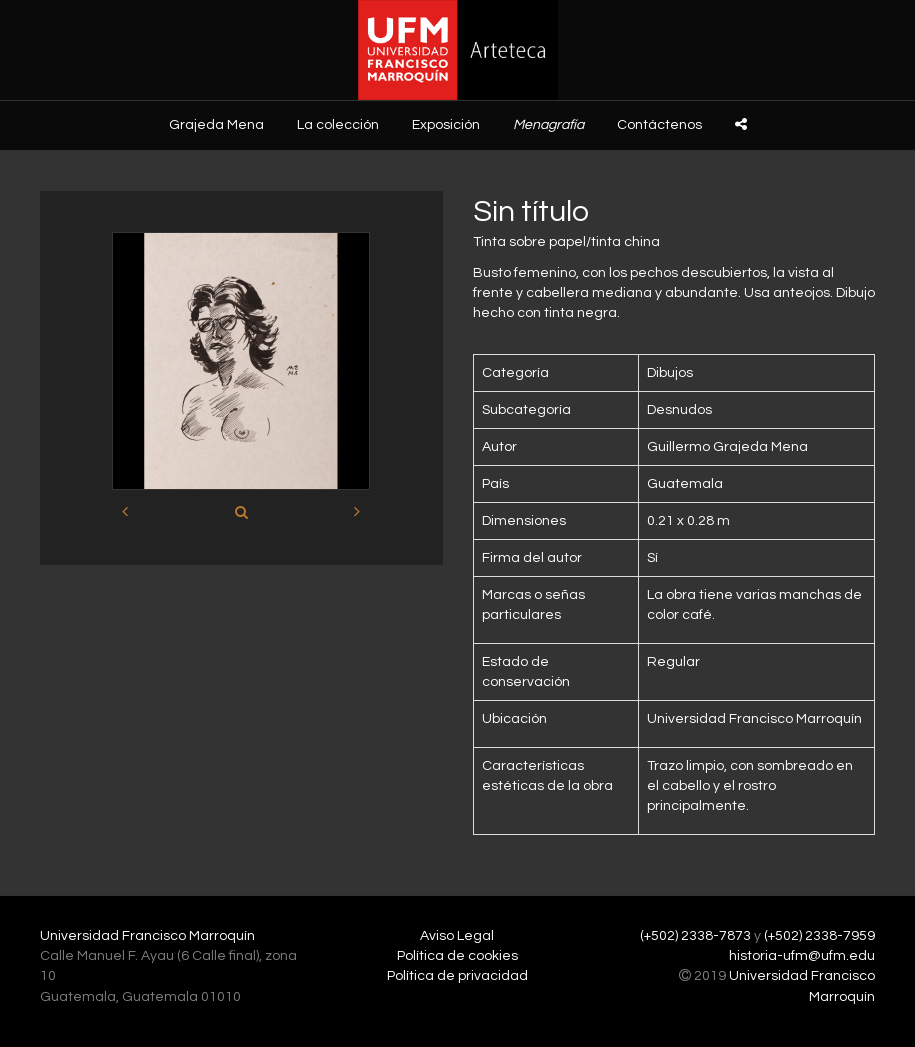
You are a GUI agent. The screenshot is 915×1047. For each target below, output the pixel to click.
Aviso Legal (457, 936)
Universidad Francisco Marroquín (147, 936)
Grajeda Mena (216, 125)
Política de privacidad (457, 976)
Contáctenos (659, 125)
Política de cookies (457, 956)
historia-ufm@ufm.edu (802, 956)
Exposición (446, 125)
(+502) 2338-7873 (695, 936)
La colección (338, 125)
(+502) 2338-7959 (819, 936)
